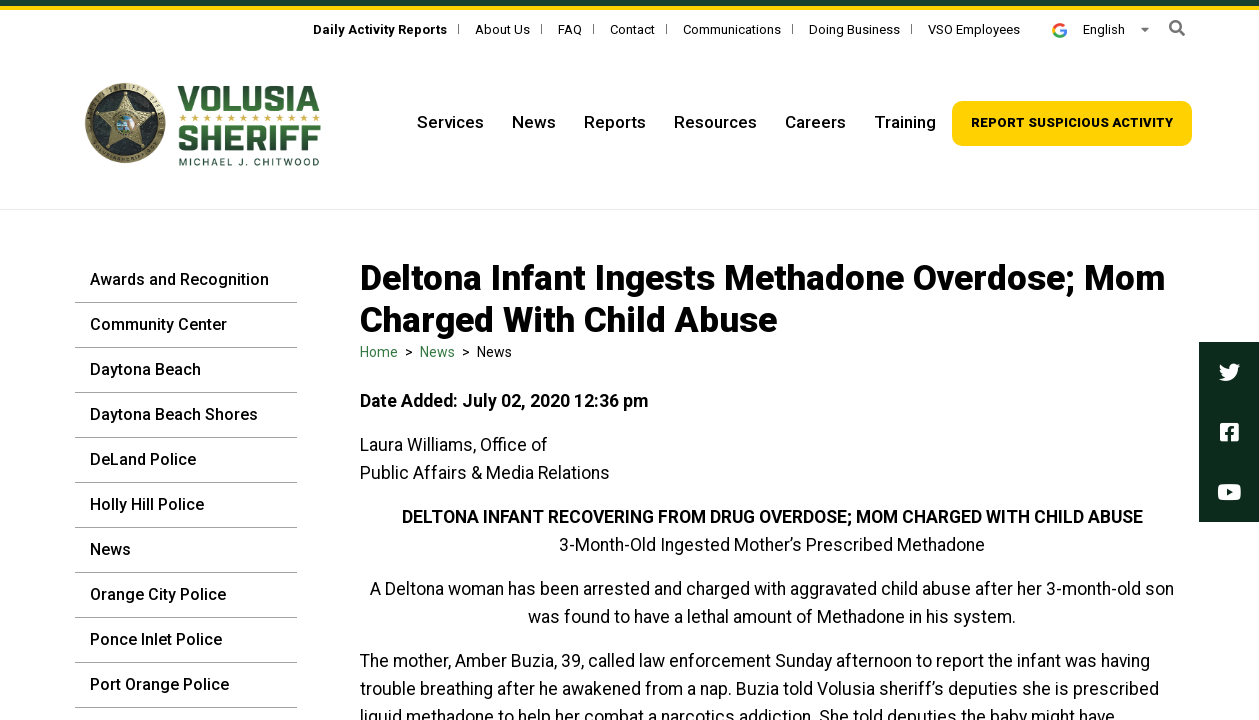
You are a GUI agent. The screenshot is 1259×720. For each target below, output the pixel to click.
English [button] (1088, 29)
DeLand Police (143, 459)
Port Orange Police (159, 684)
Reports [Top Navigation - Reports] (615, 122)
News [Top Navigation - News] (534, 122)
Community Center (158, 324)
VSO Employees (974, 29)
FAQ (570, 29)
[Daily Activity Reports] (380, 29)
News (110, 549)
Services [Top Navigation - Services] (450, 122)
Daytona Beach (145, 369)
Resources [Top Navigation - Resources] (715, 122)
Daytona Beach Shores (174, 414)
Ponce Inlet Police (156, 639)
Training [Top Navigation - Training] (905, 122)
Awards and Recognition (179, 279)
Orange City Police (158, 594)
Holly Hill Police (147, 504)
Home (379, 352)
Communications (732, 29)
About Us (502, 29)
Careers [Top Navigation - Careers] (815, 122)
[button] (1177, 28)
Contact (632, 29)
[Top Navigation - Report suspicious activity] (1072, 123)
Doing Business (854, 29)
